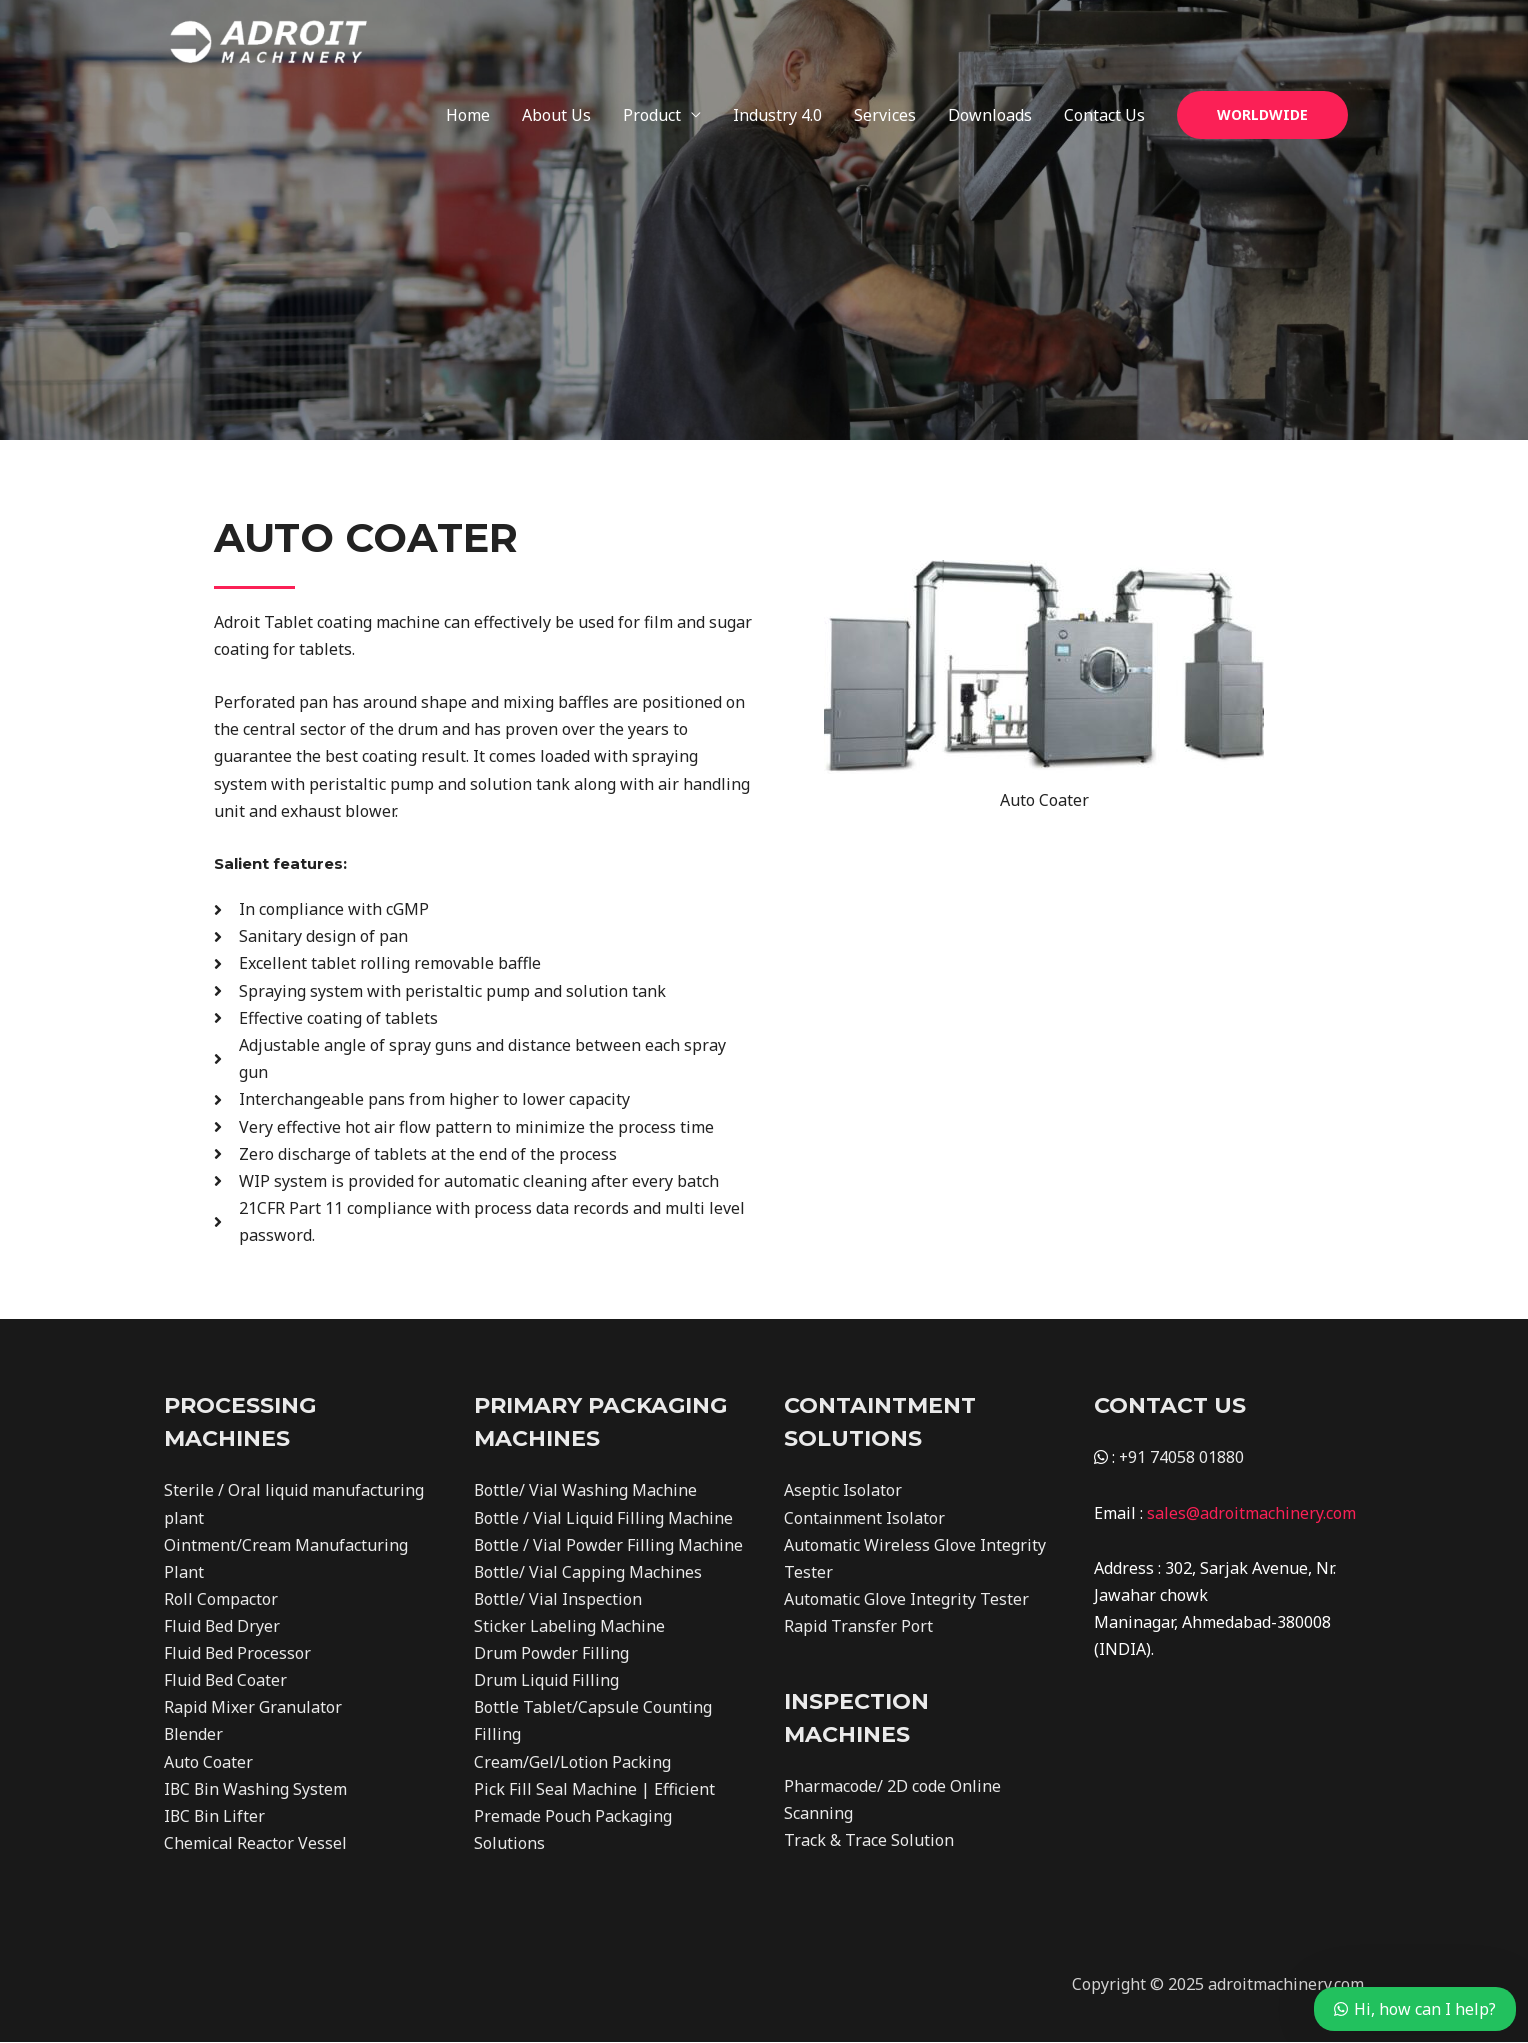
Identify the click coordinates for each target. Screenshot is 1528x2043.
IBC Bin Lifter (215, 1817)
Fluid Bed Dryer (222, 1626)
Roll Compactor (221, 1599)
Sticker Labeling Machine (569, 1626)
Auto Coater (208, 1762)
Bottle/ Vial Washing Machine (586, 1490)
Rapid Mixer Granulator (253, 1708)
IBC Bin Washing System (256, 1790)
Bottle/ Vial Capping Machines (588, 1572)
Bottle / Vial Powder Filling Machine (609, 1545)
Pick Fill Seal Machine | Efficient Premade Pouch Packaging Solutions (594, 1817)
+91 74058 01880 (1182, 1457)
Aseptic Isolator (843, 1490)
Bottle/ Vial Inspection (558, 1599)
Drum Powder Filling (551, 1654)
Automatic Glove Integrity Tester (906, 1599)
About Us (556, 40)
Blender (194, 1735)
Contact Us (1104, 40)
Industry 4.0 (777, 40)
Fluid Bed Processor (238, 1654)
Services (885, 40)
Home (468, 40)
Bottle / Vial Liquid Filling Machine (604, 1518)
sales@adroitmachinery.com (1251, 1513)
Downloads (990, 40)
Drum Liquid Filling (546, 1681)
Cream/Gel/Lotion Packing (572, 1762)
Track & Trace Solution (869, 1841)
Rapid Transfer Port (858, 1626)
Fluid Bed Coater (226, 1681)
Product (652, 40)
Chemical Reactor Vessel (255, 1844)
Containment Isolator (864, 1518)
